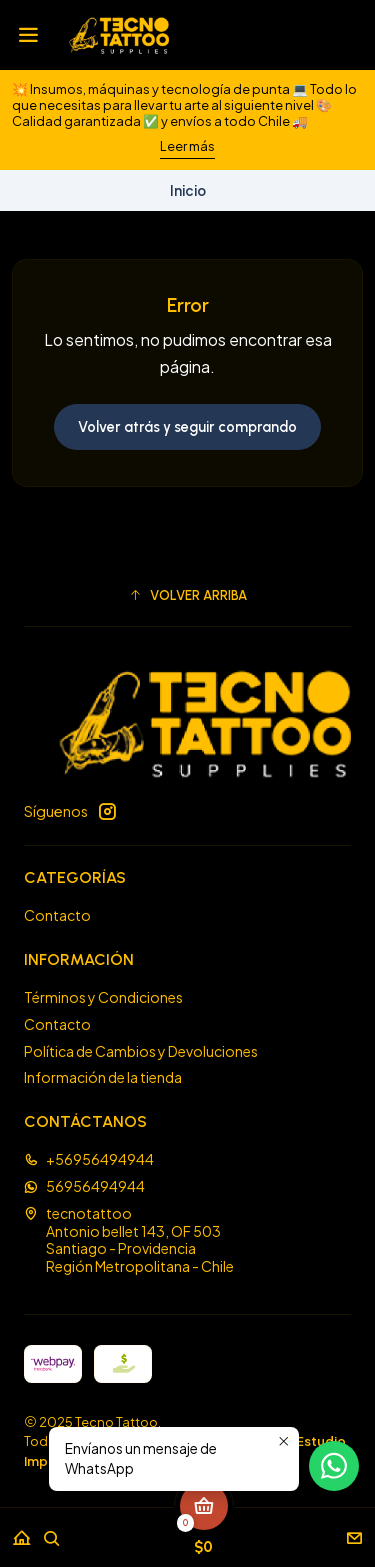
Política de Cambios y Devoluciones (141, 1051)
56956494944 (84, 1186)
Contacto (57, 915)
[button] (187, 595)
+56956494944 (89, 1159)
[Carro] (204, 1531)
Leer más (187, 146)
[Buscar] (52, 1531)
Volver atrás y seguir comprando (187, 427)
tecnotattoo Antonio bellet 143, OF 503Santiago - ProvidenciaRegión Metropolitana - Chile (129, 1239)
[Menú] (28, 35)
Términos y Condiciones (103, 997)
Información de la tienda (103, 1077)
